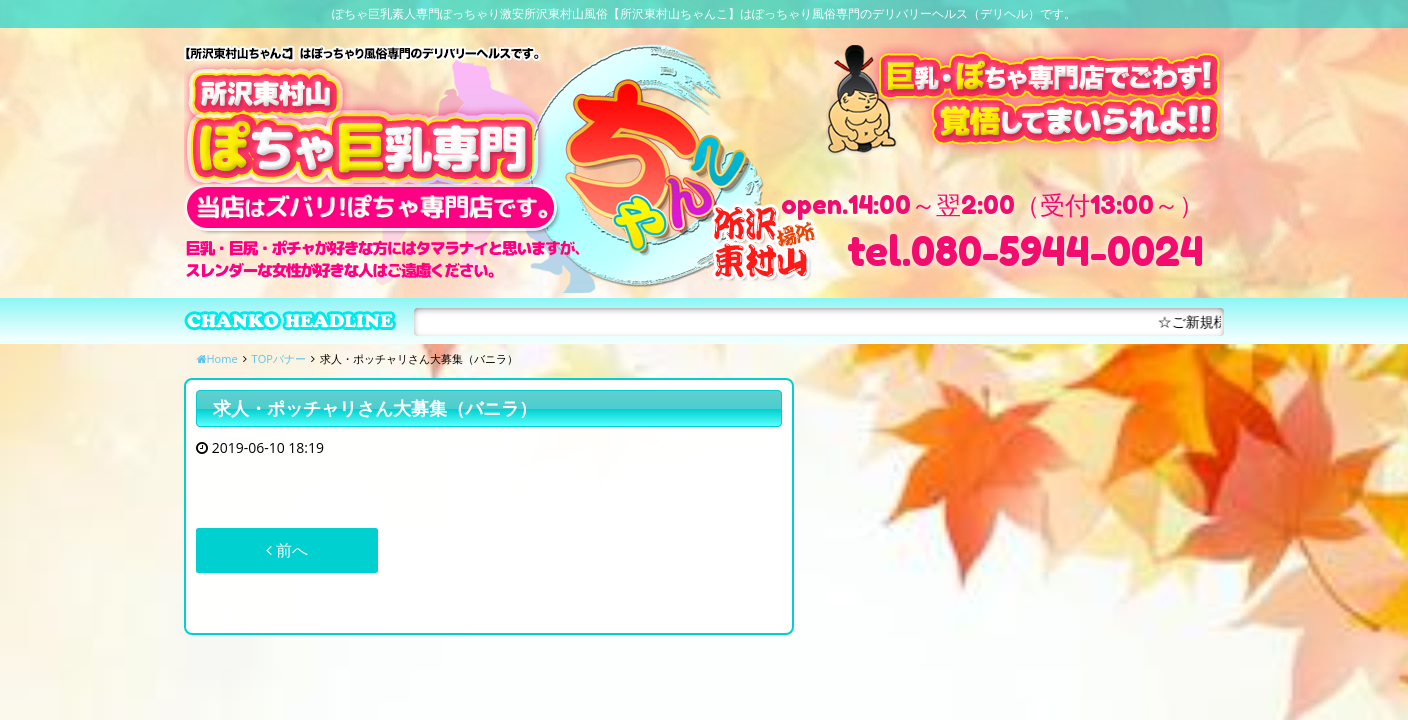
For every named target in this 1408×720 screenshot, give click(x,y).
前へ (287, 550)
